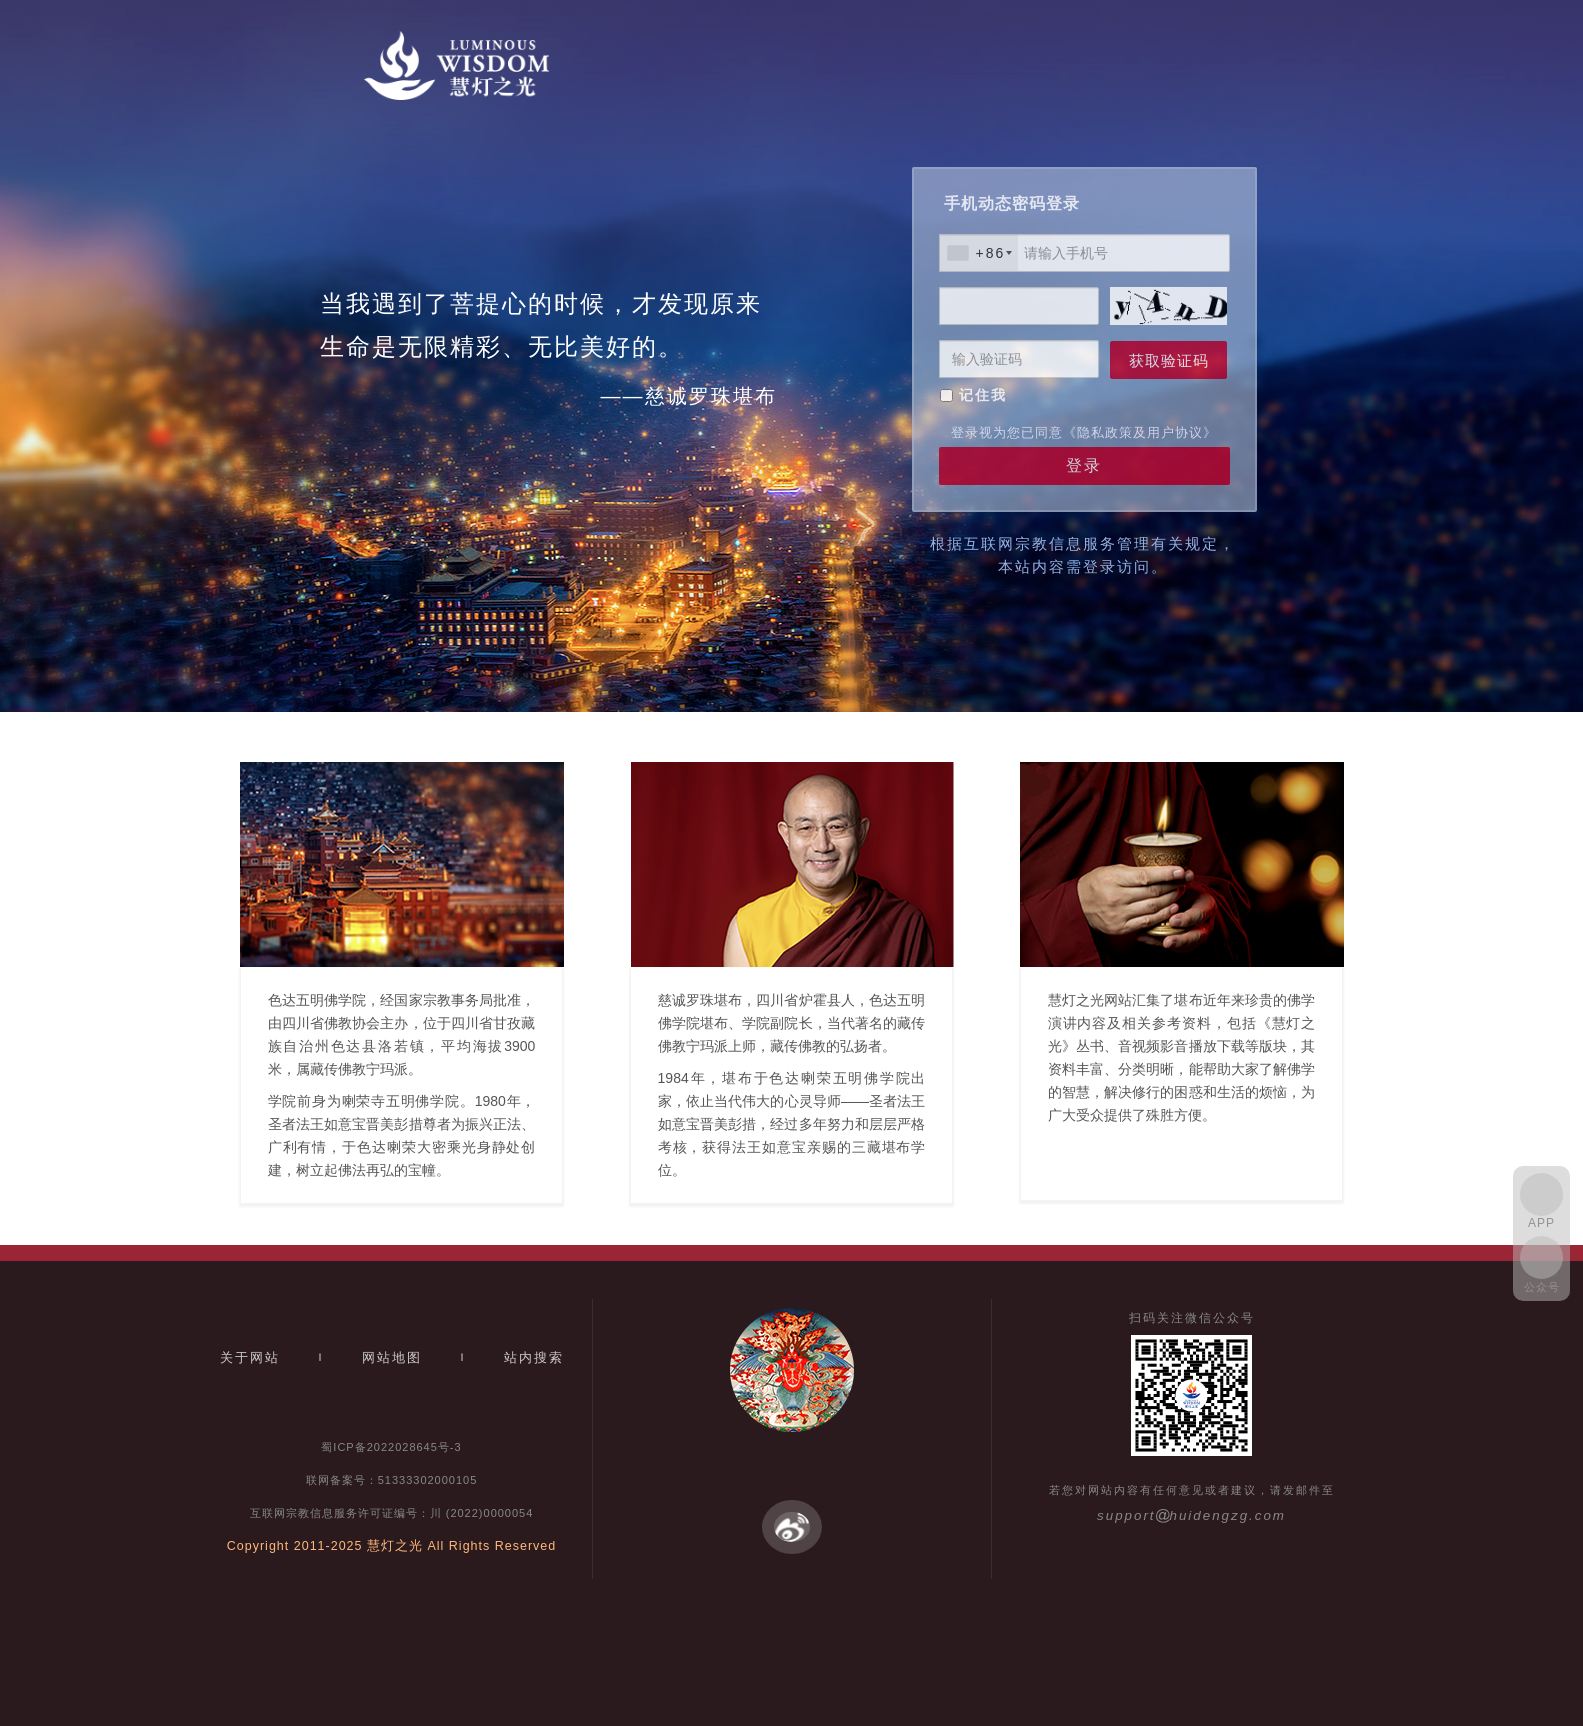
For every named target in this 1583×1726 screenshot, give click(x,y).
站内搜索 (534, 1357)
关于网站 (250, 1357)
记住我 (983, 395)
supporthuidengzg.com (1191, 1515)
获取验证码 (1169, 360)
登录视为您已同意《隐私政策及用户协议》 (1084, 432)
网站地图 (392, 1357)
